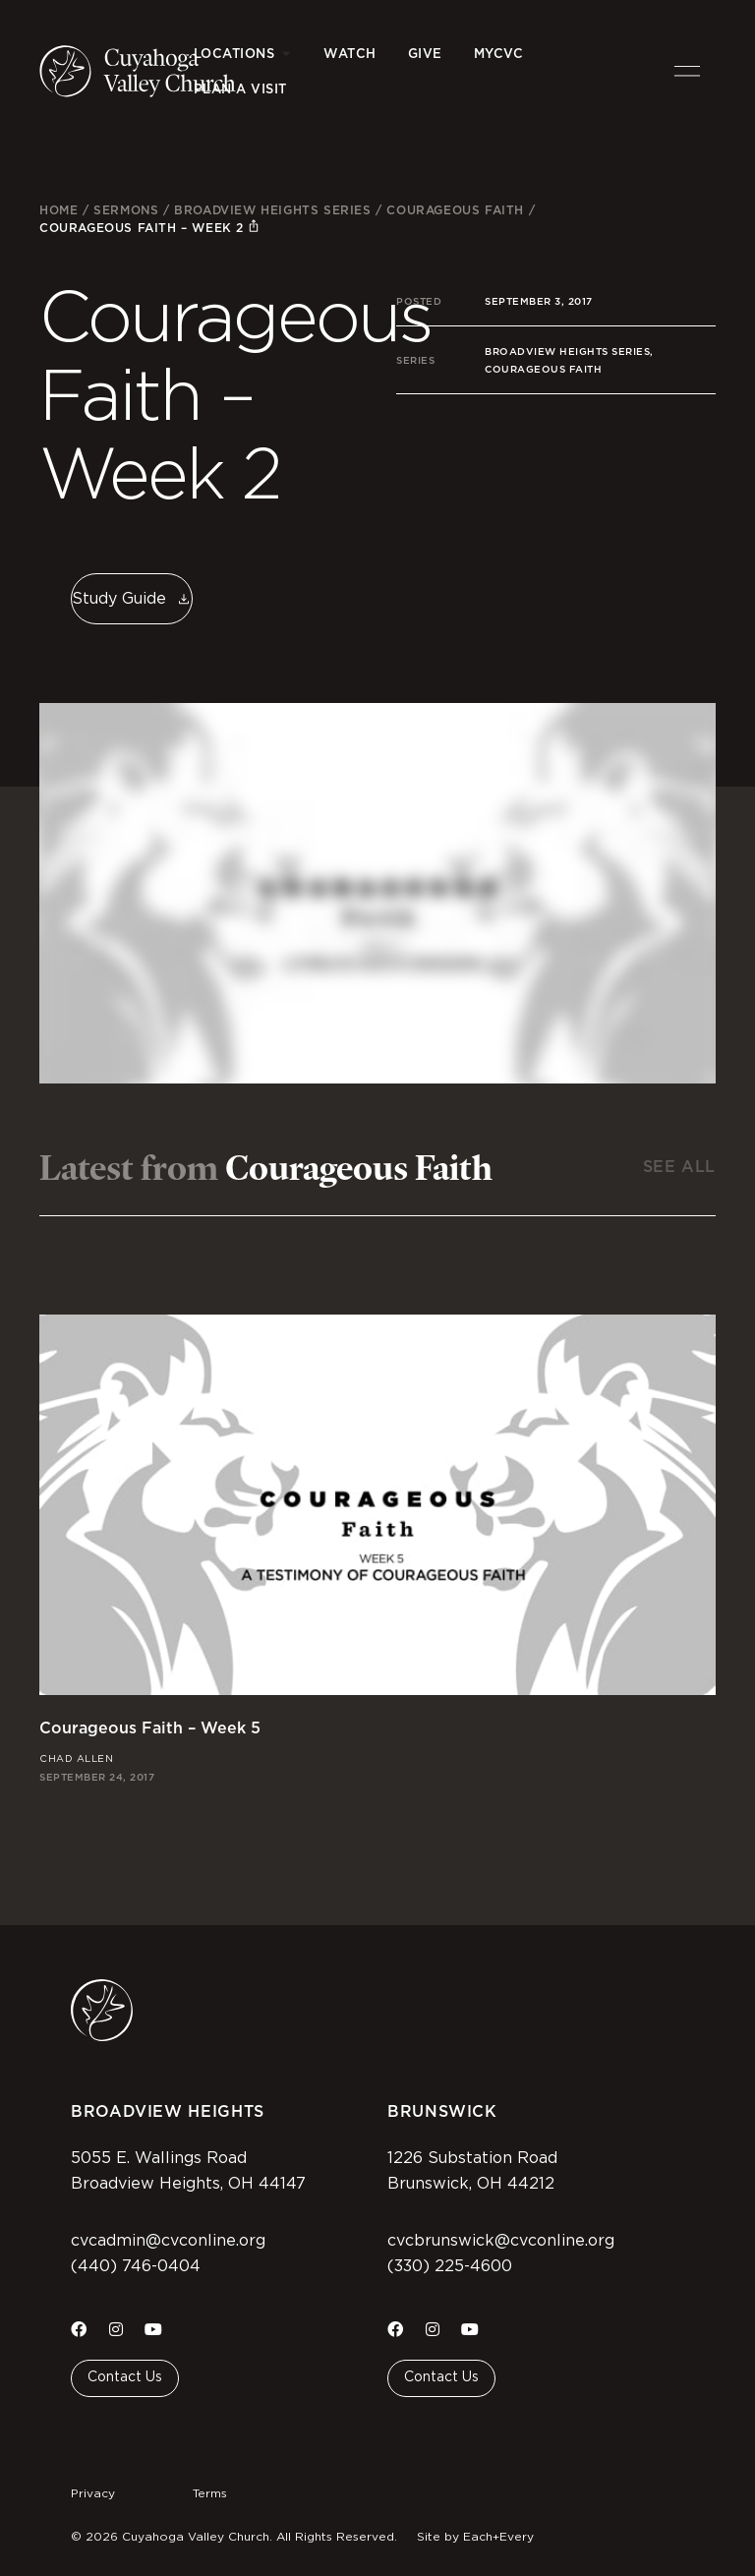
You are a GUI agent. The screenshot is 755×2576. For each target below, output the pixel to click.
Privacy (93, 2493)
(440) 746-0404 (136, 2266)
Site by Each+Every (475, 2537)
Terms (210, 2493)
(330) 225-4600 (449, 2266)
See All (679, 1166)
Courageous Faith (455, 210)
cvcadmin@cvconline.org (168, 2241)
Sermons (125, 210)
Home (58, 210)
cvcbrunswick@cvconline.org (500, 2241)
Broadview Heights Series (272, 210)
